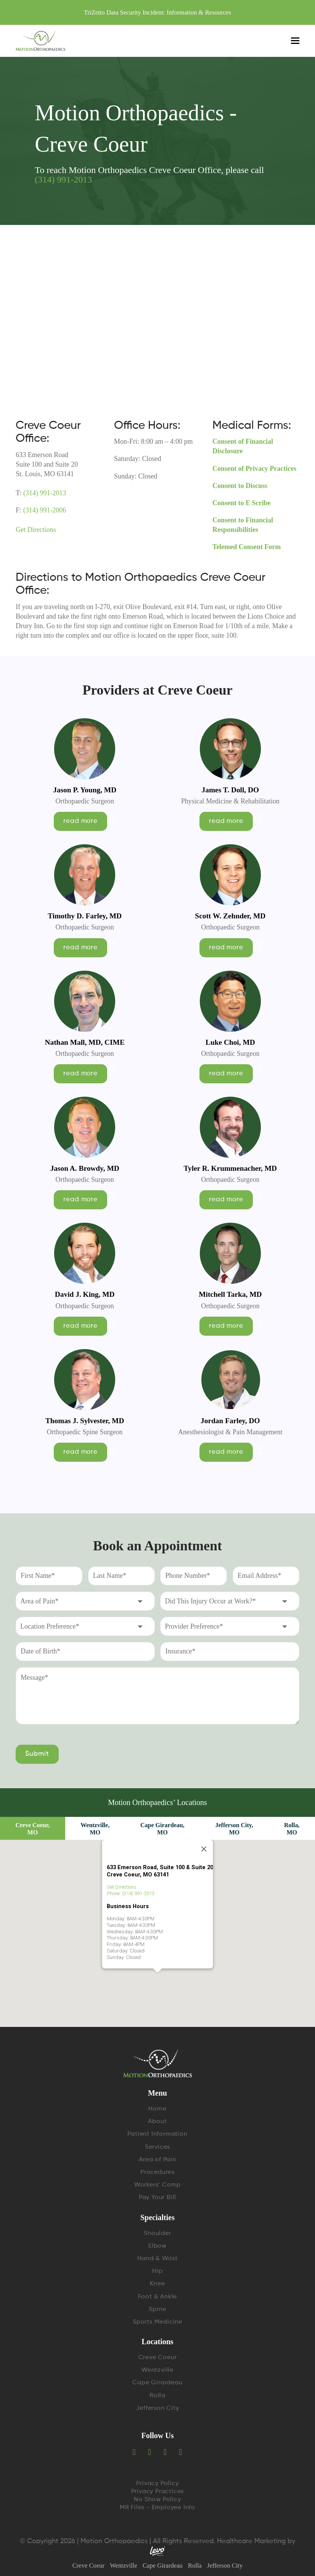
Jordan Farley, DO (230, 1421)
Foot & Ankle (157, 2297)
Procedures (157, 2172)
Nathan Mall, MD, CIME (84, 1042)
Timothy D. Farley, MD (85, 916)
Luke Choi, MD (230, 1042)
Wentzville (157, 2370)
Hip (157, 2271)
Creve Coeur (157, 2358)
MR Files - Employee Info (157, 2508)
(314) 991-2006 (43, 510)
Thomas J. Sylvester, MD (84, 1421)
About (157, 2122)
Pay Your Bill (157, 2198)
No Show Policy (157, 2500)
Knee (157, 2284)
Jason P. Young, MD (84, 790)
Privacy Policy (157, 2484)
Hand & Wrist (157, 2259)
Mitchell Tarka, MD (230, 1294)
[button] (157, 1916)
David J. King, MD (85, 1294)
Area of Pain (157, 2160)
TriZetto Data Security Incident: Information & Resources (157, 12)
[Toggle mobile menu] (295, 41)
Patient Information (157, 2134)
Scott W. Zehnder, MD (230, 916)
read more (80, 821)
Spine (157, 2309)
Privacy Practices (157, 2492)
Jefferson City (157, 2408)
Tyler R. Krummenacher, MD (230, 1168)
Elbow (157, 2246)
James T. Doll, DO (230, 790)
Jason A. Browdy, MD (84, 1168)
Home (157, 2109)
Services (157, 2147)
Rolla (157, 2396)
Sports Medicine (157, 2322)
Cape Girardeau (157, 2383)
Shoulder (157, 2233)
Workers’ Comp (157, 2185)
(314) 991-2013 (63, 179)
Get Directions (36, 529)
